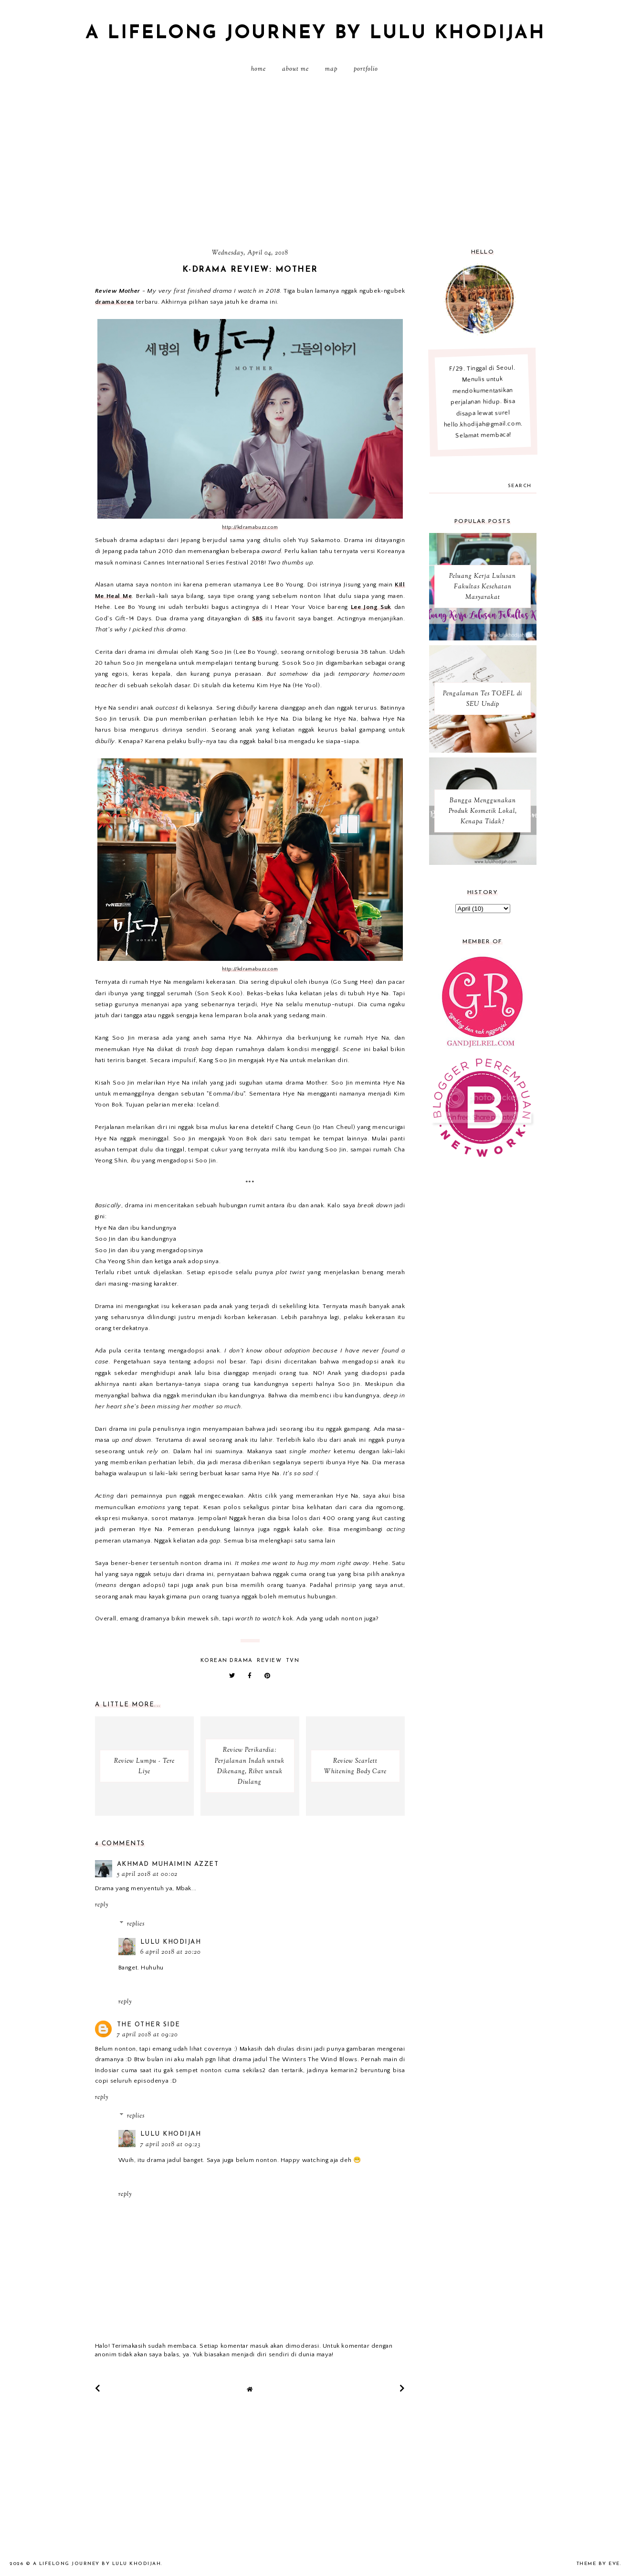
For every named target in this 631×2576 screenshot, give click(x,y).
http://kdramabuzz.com (250, 527)
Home (258, 69)
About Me (295, 69)
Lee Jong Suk (371, 607)
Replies (136, 1924)
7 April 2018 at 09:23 (170, 2144)
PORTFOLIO (366, 69)
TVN (293, 1660)
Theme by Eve (598, 2563)
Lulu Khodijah (170, 1942)
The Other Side (148, 2025)
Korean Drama (226, 1660)
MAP (331, 69)
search (520, 486)
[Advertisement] (315, 165)
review (269, 1660)
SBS (257, 618)
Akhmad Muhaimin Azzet (168, 1864)
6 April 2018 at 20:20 (170, 1952)
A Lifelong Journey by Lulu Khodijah (315, 33)
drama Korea (115, 301)
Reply (101, 1905)
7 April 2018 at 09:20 (147, 2035)
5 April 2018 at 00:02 (147, 1874)
